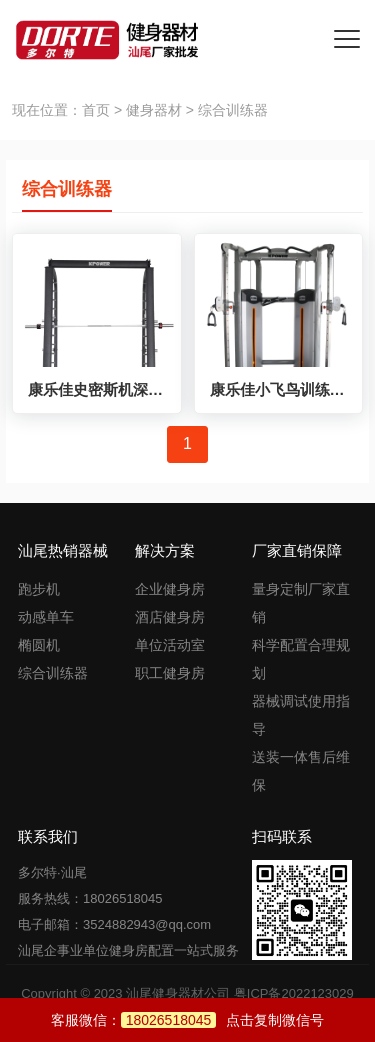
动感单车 (46, 617)
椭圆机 (39, 645)
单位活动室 (170, 645)
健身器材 (154, 110)
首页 (96, 110)
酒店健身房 (170, 617)
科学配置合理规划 (301, 659)
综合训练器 (53, 673)
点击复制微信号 (223, 1020)
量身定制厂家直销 (301, 603)
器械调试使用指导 (301, 715)
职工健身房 (170, 673)
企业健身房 (170, 589)
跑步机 (39, 589)
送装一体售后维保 (301, 771)
